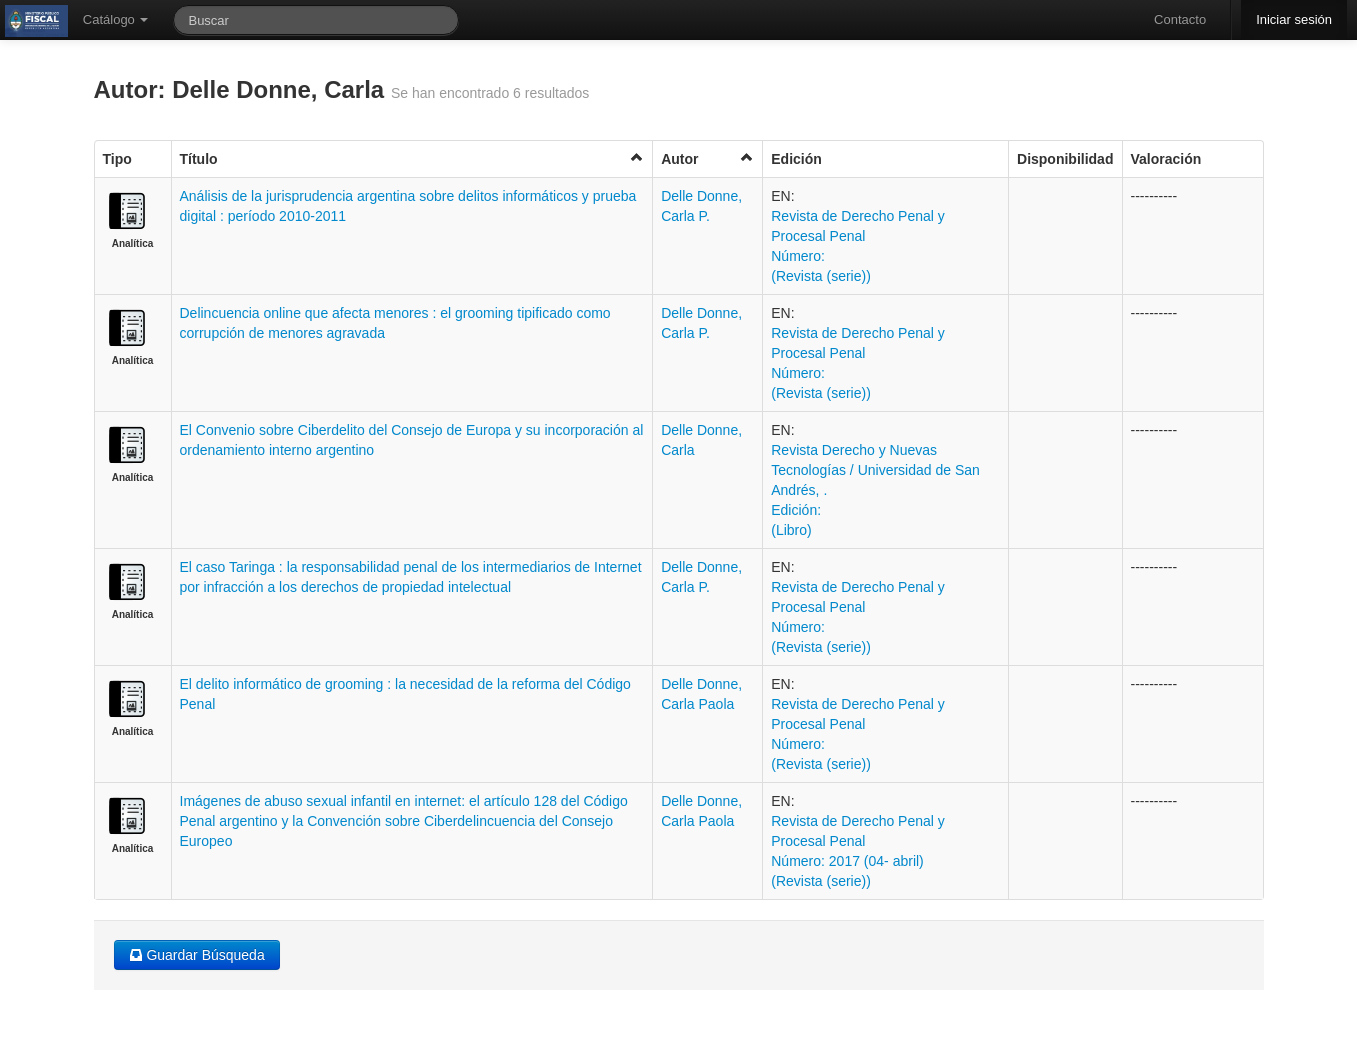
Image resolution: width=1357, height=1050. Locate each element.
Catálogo (116, 19)
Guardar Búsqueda (197, 955)
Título (412, 158)
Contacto (1180, 19)
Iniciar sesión (1294, 19)
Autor (707, 158)
